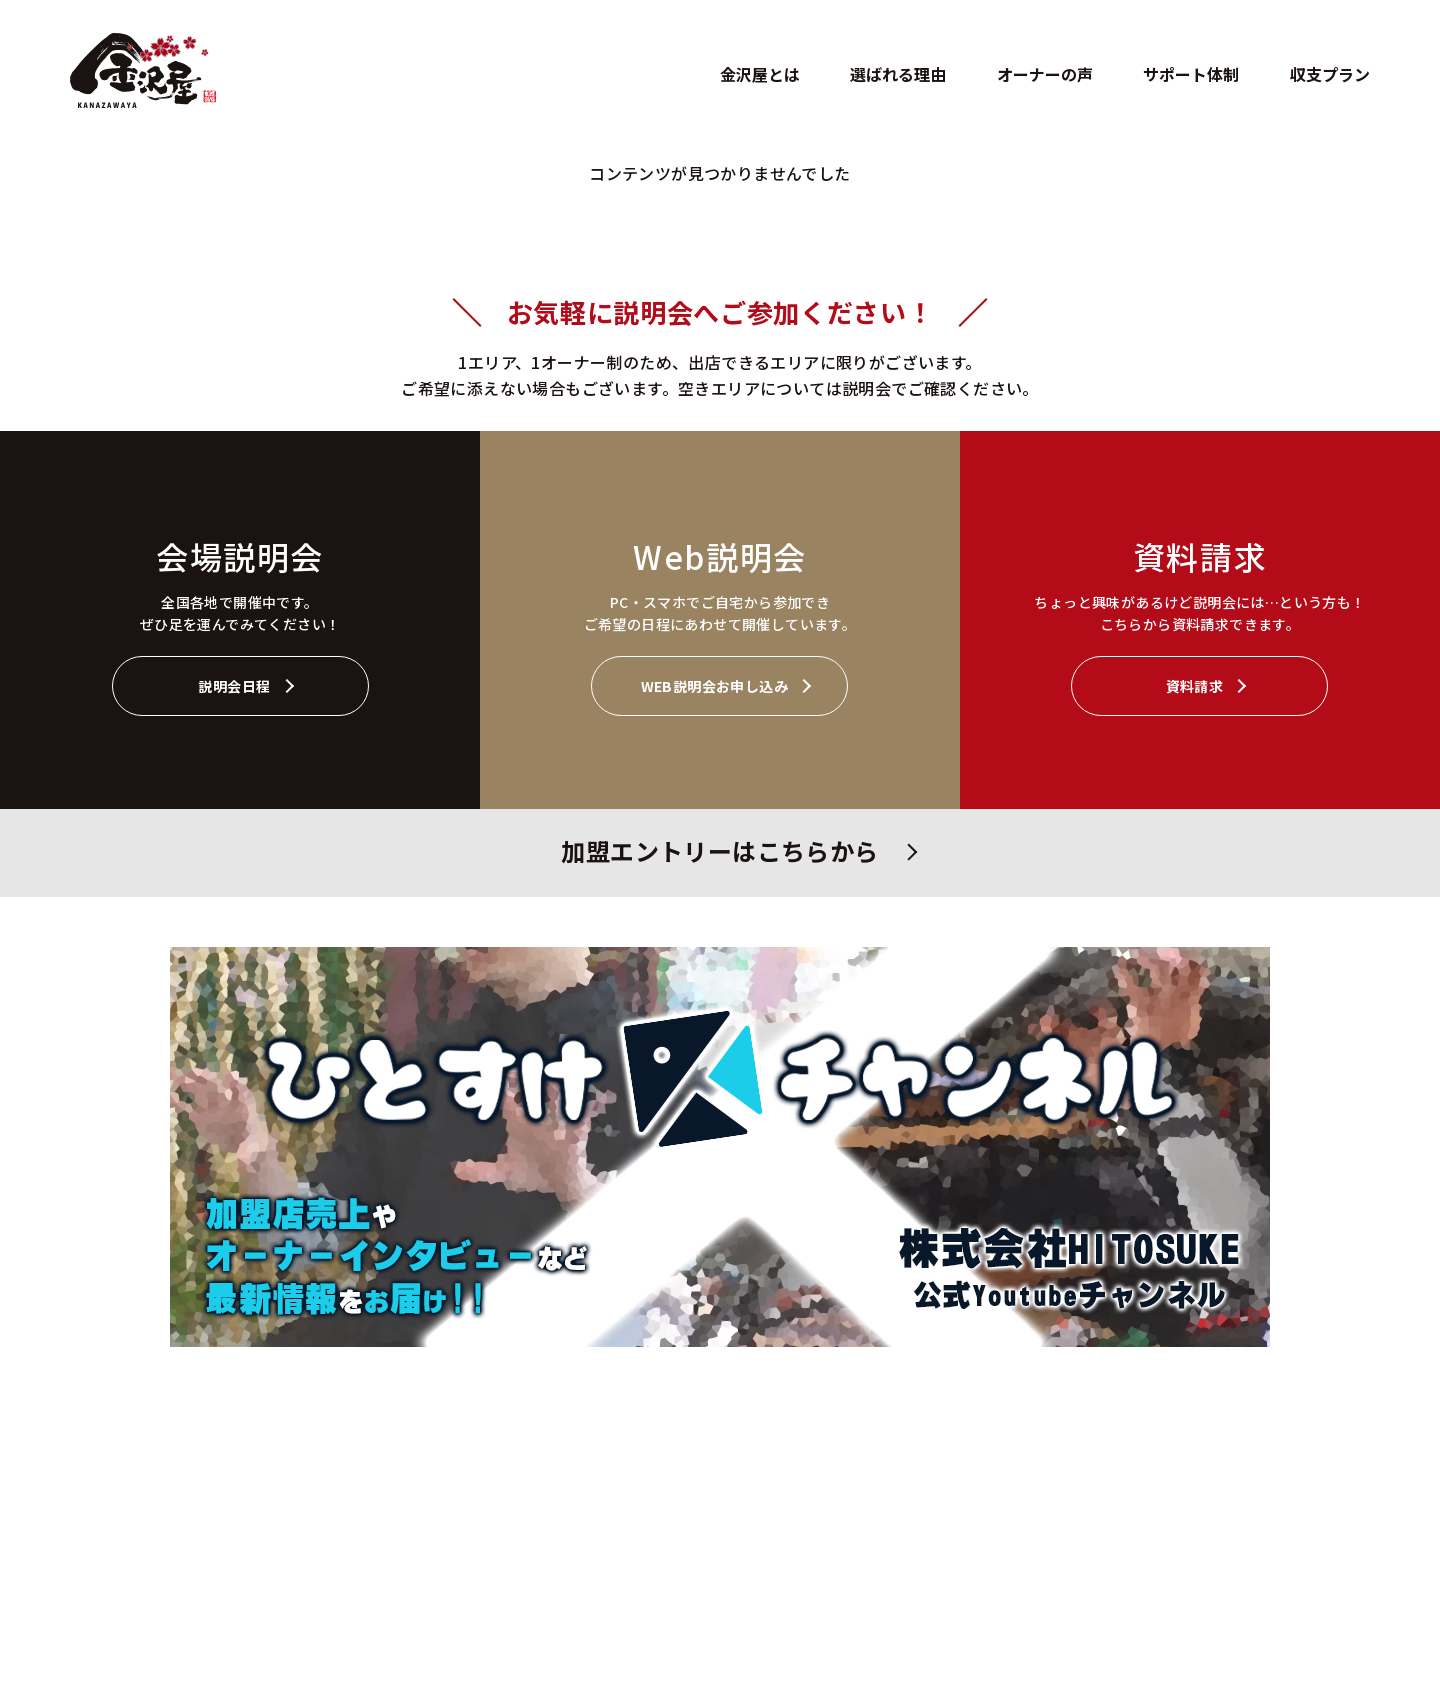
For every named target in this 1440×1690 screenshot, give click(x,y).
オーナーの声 (1045, 74)
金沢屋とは (760, 74)
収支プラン (1330, 74)
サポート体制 (1191, 74)
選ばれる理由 (898, 74)
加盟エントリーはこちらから (719, 851)
